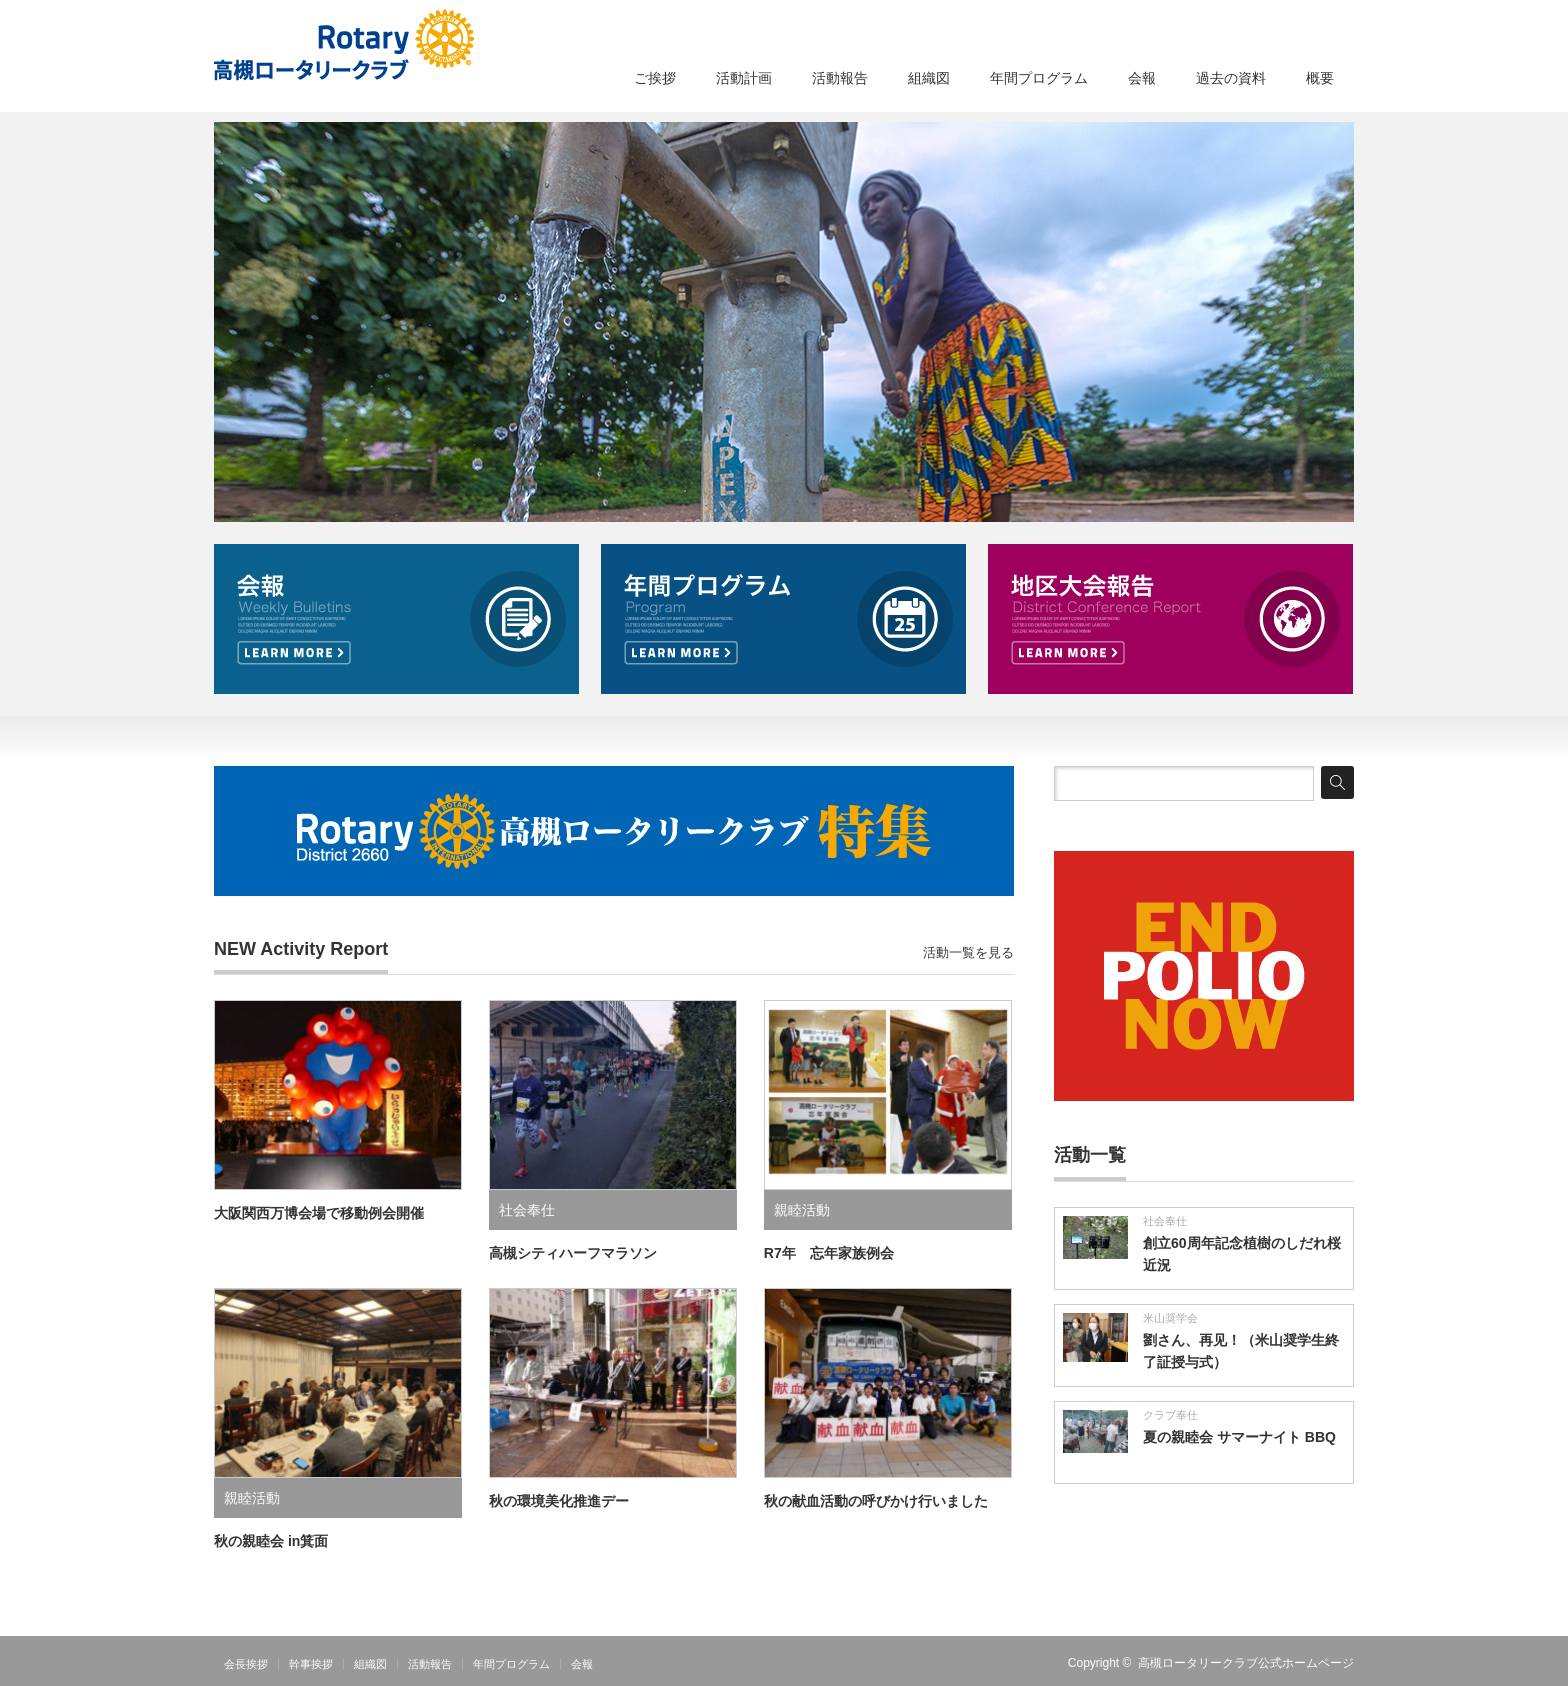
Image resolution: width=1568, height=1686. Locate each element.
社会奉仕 (527, 1210)
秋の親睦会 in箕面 (271, 1541)
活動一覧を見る (968, 952)
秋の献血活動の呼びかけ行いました (876, 1501)
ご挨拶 (655, 78)
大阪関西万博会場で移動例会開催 (319, 1213)
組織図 (929, 78)
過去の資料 (1231, 78)
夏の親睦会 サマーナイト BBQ (1239, 1437)
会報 (1142, 78)
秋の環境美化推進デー (559, 1501)
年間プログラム (1039, 78)
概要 (1320, 78)
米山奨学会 (1170, 1318)
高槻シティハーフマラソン (573, 1253)
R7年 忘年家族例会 (829, 1253)
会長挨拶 (246, 1664)
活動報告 (840, 78)
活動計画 (744, 78)
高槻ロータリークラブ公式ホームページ (1246, 1663)
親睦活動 (802, 1210)
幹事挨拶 (311, 1664)
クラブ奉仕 (1170, 1415)
